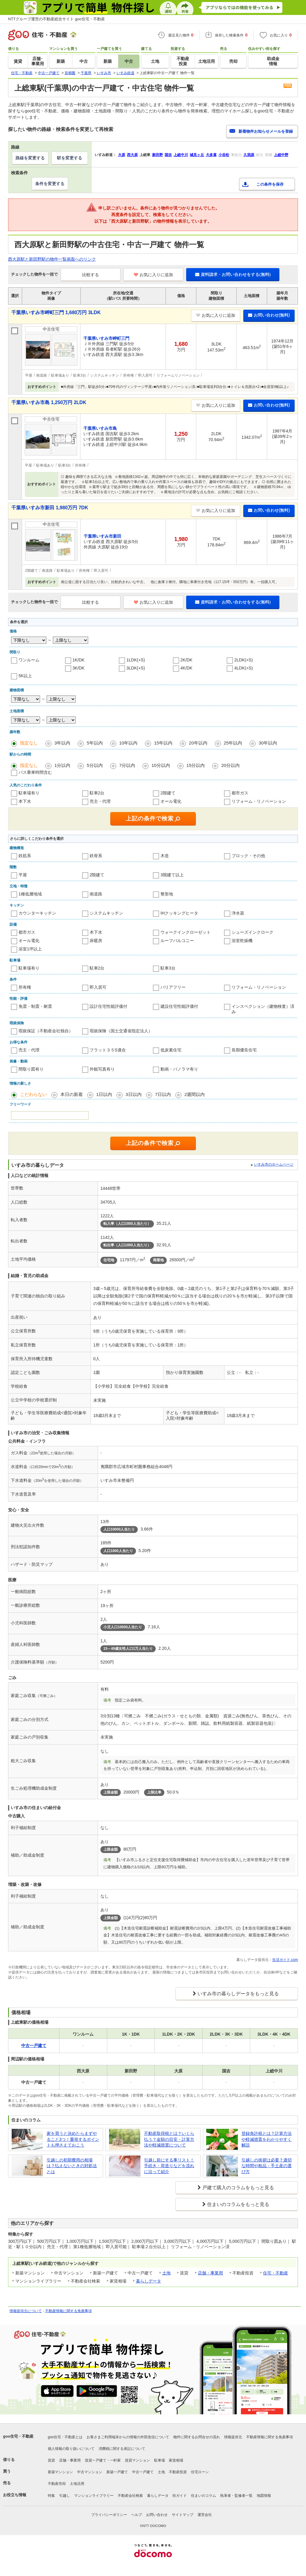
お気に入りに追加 (153, 274)
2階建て (167, 793)
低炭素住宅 (170, 1050)
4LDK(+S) (243, 668)
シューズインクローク (252, 932)
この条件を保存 (270, 184)
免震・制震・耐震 (35, 1006)
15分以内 (195, 765)
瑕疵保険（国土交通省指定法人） (121, 1030)
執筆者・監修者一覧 (236, 2496)
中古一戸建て (143, 2472)
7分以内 (127, 765)
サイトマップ (182, 2515)
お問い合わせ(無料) (269, 315)
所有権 (25, 987)
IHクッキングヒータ (179, 913)
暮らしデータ (148, 2281)
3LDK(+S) (135, 668)
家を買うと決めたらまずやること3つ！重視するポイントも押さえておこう (73, 2139)
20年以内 (198, 742)
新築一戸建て (117, 2472)
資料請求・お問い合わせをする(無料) (232, 274)
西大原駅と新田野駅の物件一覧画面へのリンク (52, 259)
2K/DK (186, 660)
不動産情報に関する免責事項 (68, 2311)
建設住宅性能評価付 (179, 1006)
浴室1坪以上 (30, 949)
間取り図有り (31, 1069)
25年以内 (233, 742)
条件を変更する (50, 183)
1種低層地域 (30, 894)
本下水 (25, 801)
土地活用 (77, 2484)
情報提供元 (233, 2437)
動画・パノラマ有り (179, 1069)
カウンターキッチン (37, 913)
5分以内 (94, 765)
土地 (166, 2273)
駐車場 (159, 2460)
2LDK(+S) (243, 660)
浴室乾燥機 (242, 940)
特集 (51, 2496)
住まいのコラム (203, 2496)
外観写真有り (102, 1069)
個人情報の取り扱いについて (71, 2449)
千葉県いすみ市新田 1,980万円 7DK (49, 507)
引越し (64, 2496)
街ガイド (179, 2496)
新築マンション (60, 2472)
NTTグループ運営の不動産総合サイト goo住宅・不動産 (56, 19)
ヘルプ (136, 2515)
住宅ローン (200, 2472)
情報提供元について (26, 2311)
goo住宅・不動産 (18, 2436)
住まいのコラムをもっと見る (238, 2204)
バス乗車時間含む (35, 772)
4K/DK (186, 668)
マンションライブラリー (94, 2496)
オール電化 (170, 801)
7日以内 (163, 1094)
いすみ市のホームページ (273, 1164)
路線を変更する (30, 157)
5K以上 (25, 675)
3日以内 (133, 1094)
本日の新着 (71, 1094)
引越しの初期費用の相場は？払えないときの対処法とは (72, 2166)
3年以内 (62, 742)
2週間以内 (194, 1094)
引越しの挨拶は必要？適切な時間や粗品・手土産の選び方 (266, 2166)
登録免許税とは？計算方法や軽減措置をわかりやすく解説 (266, 2139)
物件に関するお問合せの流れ (196, 2437)
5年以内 (94, 742)
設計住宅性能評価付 (108, 1006)
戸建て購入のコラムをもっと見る (238, 2187)
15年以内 (163, 742)
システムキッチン (106, 913)
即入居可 (98, 987)
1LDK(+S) (135, 660)
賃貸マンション (137, 2460)
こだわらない (33, 1094)
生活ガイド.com (285, 1960)
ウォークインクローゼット (185, 932)
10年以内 (128, 742)
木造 (164, 855)
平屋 (23, 874)
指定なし (29, 742)
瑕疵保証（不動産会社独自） (46, 1030)
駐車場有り (29, 793)
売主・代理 (100, 801)
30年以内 (267, 742)
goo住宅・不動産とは (65, 2437)
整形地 (166, 894)
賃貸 (51, 2460)
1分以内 (62, 765)
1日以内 (104, 1094)
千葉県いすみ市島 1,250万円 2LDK (48, 402)
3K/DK (79, 668)
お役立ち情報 (14, 2495)
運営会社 (205, 2515)
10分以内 (161, 765)
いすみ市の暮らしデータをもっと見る (238, 1993)
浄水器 (238, 913)
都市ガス (240, 793)
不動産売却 (57, 2484)
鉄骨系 (96, 855)
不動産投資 (178, 2472)
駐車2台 (97, 793)
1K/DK (79, 660)
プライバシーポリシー (109, 2515)
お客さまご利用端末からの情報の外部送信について (128, 2437)
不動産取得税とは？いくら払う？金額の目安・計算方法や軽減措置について (169, 2139)
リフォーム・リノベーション (259, 801)
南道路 (96, 894)
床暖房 (96, 940)
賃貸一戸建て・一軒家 (103, 2460)
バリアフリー (173, 987)
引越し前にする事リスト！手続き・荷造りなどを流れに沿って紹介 (169, 2166)
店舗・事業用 (210, 2273)
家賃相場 (176, 2460)
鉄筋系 (25, 855)
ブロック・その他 (248, 855)
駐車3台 (167, 968)
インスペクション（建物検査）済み (263, 1009)
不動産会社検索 (130, 2496)
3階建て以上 (172, 874)
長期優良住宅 (244, 1050)
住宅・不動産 (275, 2273)
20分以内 (230, 765)
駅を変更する (69, 157)
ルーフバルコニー (177, 940)
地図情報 (264, 2496)
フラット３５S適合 (108, 1050)
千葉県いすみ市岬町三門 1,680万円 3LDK (56, 312)
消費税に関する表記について (122, 2449)
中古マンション (89, 2472)
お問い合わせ (157, 2515)
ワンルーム (29, 660)
